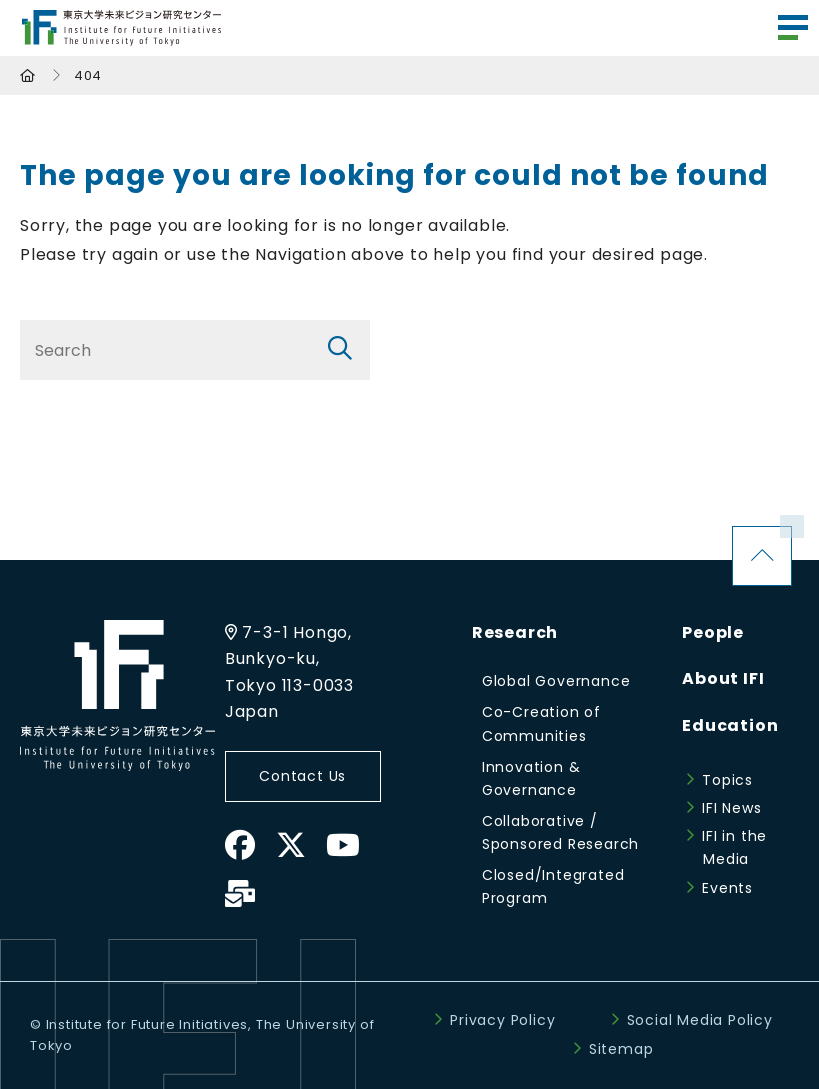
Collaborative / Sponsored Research (560, 832)
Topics (727, 780)
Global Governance (556, 681)
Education (730, 725)
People (713, 632)
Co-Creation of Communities (541, 723)
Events (727, 888)
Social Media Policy (700, 1020)
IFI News (731, 808)
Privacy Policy (502, 1020)
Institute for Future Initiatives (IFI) (121, 28)
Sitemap (621, 1049)
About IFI (723, 678)
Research (515, 632)
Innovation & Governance (531, 778)
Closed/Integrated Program (553, 886)
